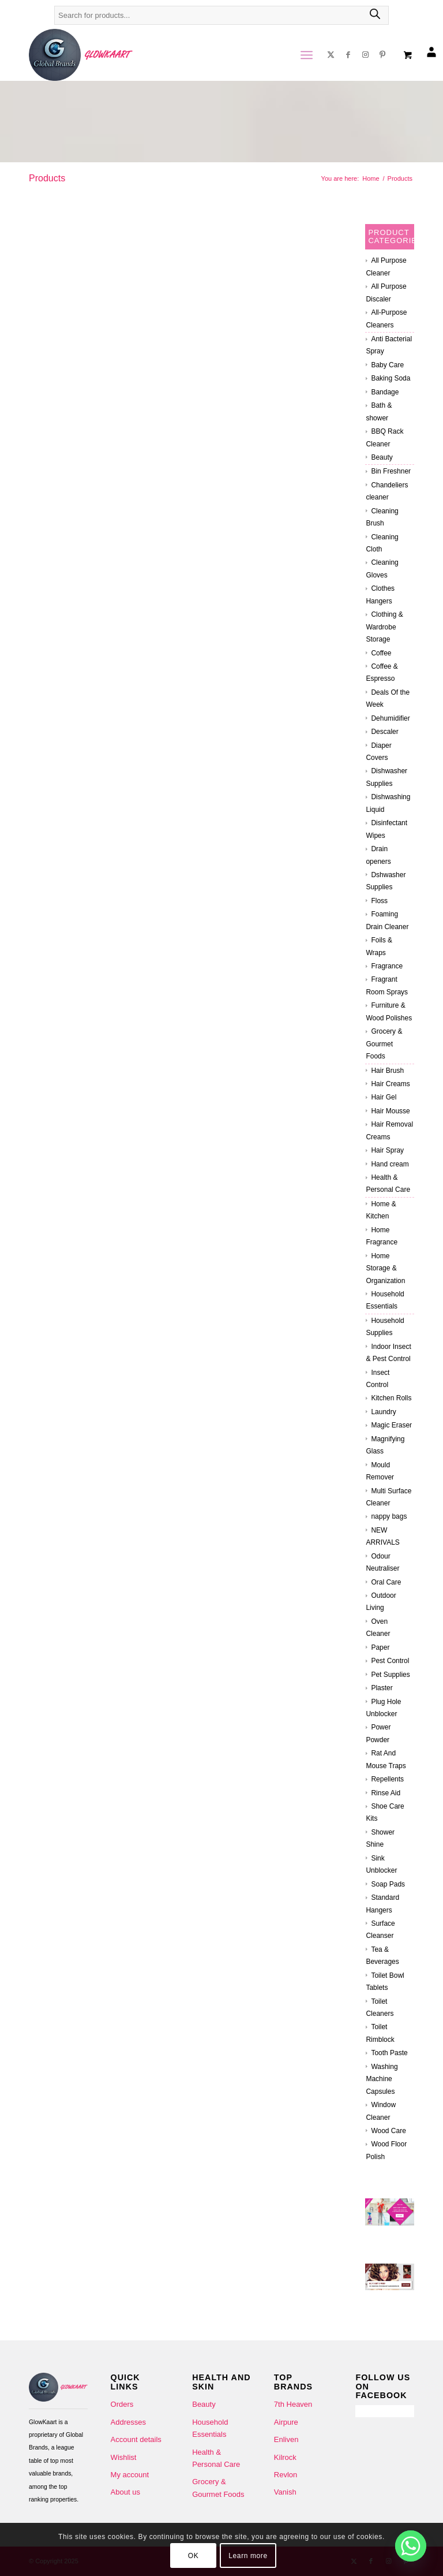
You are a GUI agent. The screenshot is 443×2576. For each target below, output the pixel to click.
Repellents (387, 1779)
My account (130, 2474)
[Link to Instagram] (365, 55)
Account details (136, 2439)
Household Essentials (210, 2428)
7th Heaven (293, 2404)
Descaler (384, 732)
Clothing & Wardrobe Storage (384, 626)
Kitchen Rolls (391, 1398)
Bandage (385, 392)
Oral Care (386, 1582)
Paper (380, 1647)
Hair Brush (387, 1071)
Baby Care (387, 365)
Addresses (128, 2422)
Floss (379, 901)
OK (193, 2556)
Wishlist (124, 2457)
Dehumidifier (390, 718)
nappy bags (389, 1516)
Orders (122, 2404)
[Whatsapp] (410, 2546)
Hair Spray (387, 1150)
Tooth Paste (389, 2053)
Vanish (285, 2492)
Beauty (381, 457)
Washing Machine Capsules (381, 2079)
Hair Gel (383, 1097)
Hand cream (389, 1164)
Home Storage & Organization (385, 1268)
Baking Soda (390, 378)
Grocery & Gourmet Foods (384, 1043)
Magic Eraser (391, 1425)
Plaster (381, 1688)
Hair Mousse (390, 1111)
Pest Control (390, 1661)
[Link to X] (330, 55)
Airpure (286, 2422)
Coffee (381, 653)
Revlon (285, 2474)
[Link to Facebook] (347, 55)
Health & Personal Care (216, 2458)
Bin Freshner (391, 471)
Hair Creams (390, 1084)
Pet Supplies (390, 1675)
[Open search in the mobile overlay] (221, 21)
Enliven (286, 2439)
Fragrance (387, 966)
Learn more (247, 2556)
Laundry (383, 1412)
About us (125, 2492)
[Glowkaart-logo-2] (81, 55)
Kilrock (285, 2457)
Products (47, 178)
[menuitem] (307, 54)
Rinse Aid (385, 1793)
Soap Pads (388, 1884)
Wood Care (388, 2131)
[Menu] (305, 54)
